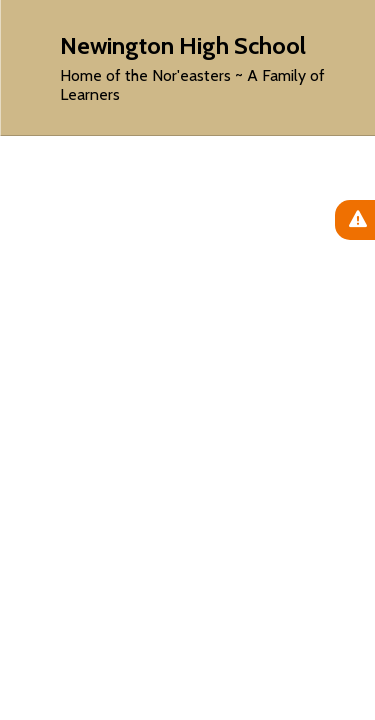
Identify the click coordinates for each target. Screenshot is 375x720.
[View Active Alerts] (355, 220)
